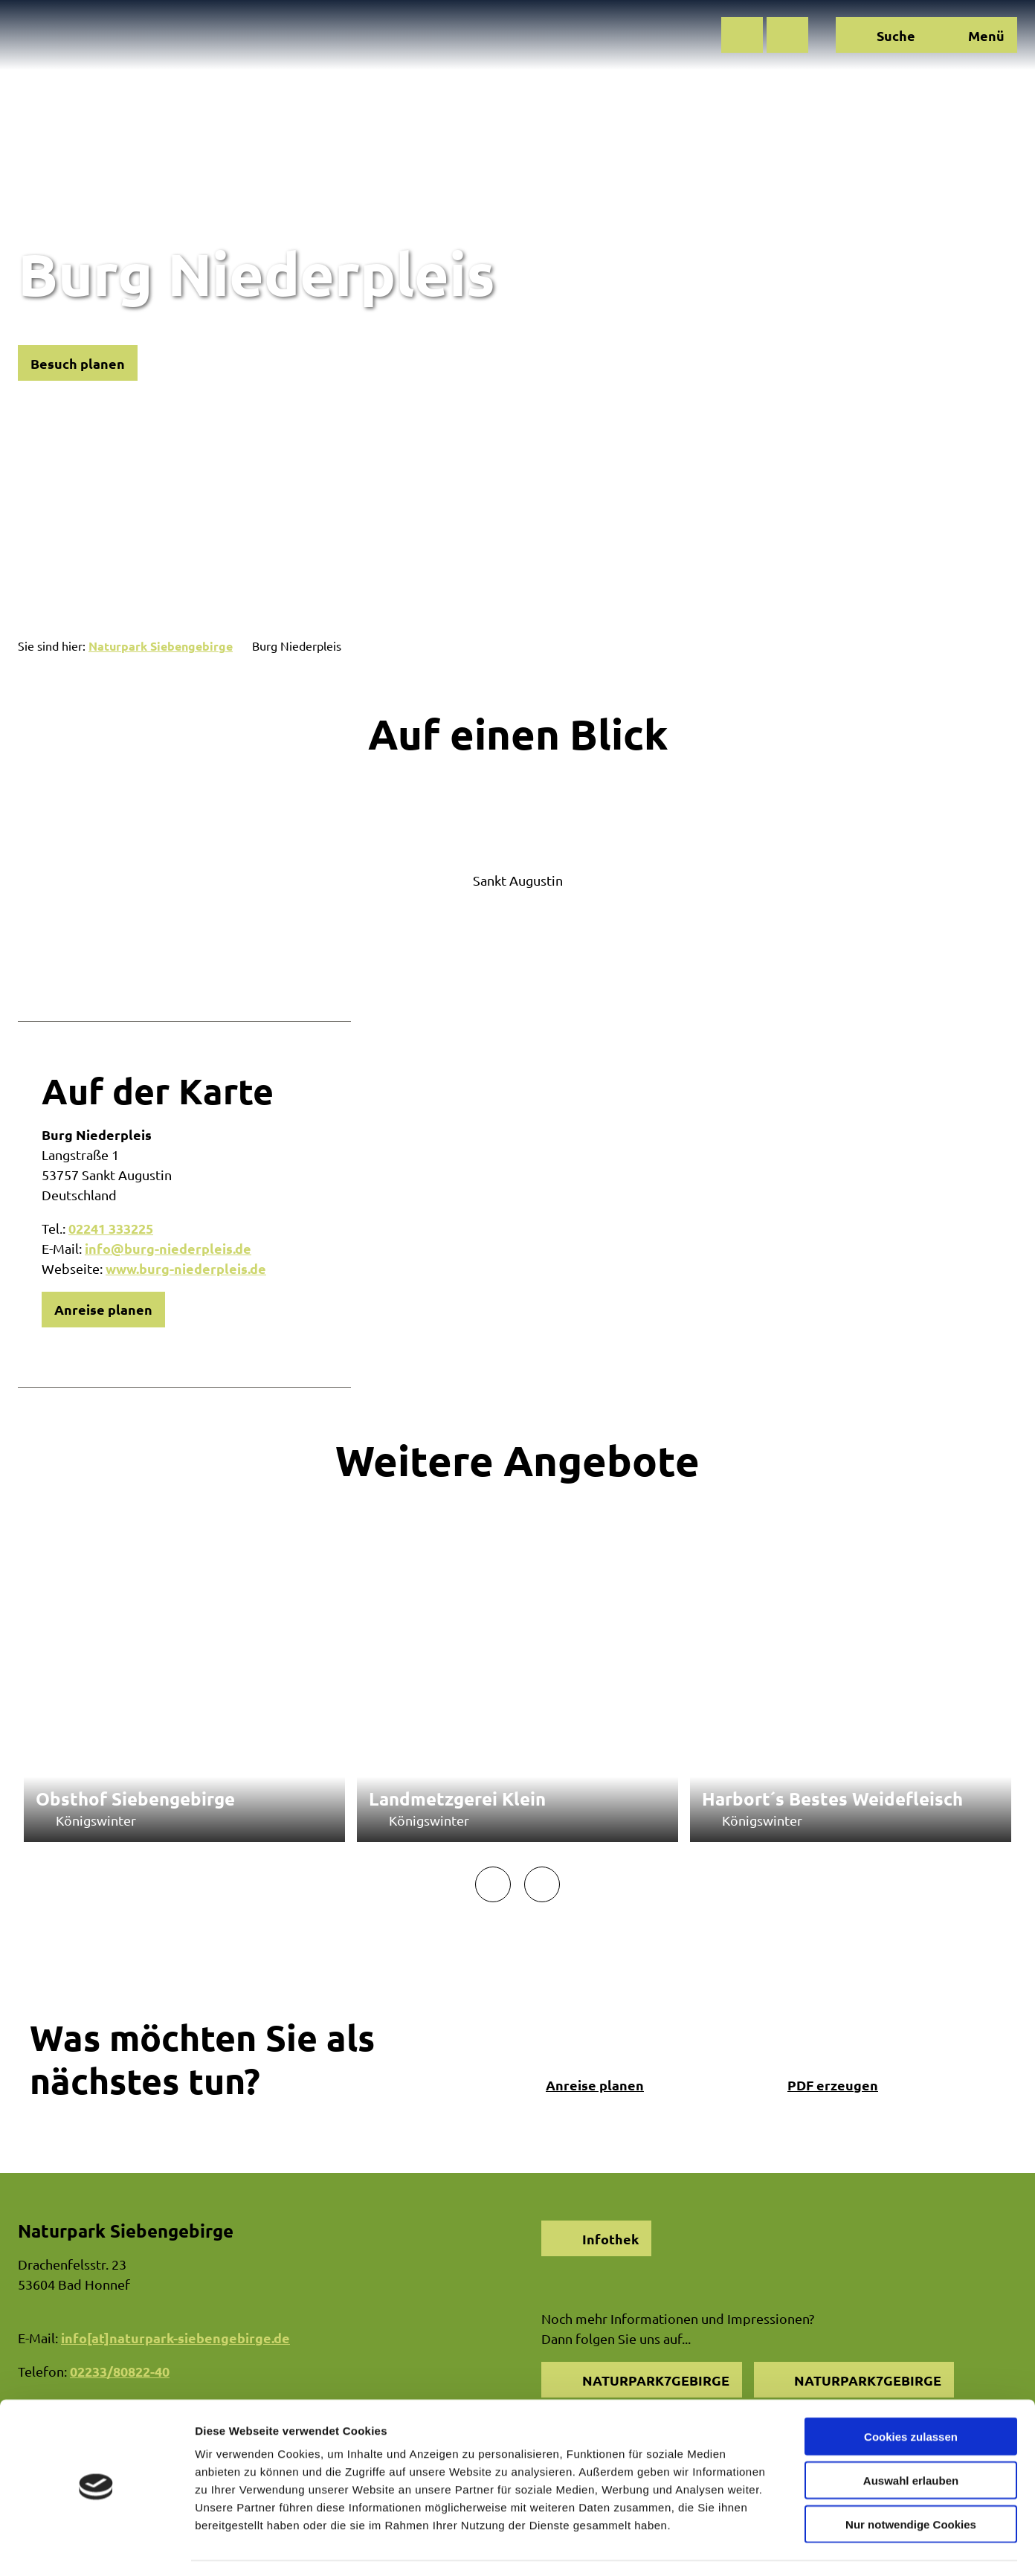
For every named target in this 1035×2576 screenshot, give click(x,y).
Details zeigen (790, 2546)
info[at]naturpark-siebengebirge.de (175, 2337)
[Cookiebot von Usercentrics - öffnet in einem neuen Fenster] (96, 2547)
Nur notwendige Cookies (910, 2481)
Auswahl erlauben (910, 2437)
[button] (742, 35)
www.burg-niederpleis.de (186, 1268)
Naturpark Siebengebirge (160, 646)
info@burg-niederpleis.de (168, 1248)
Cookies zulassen (911, 2393)
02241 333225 (110, 1228)
